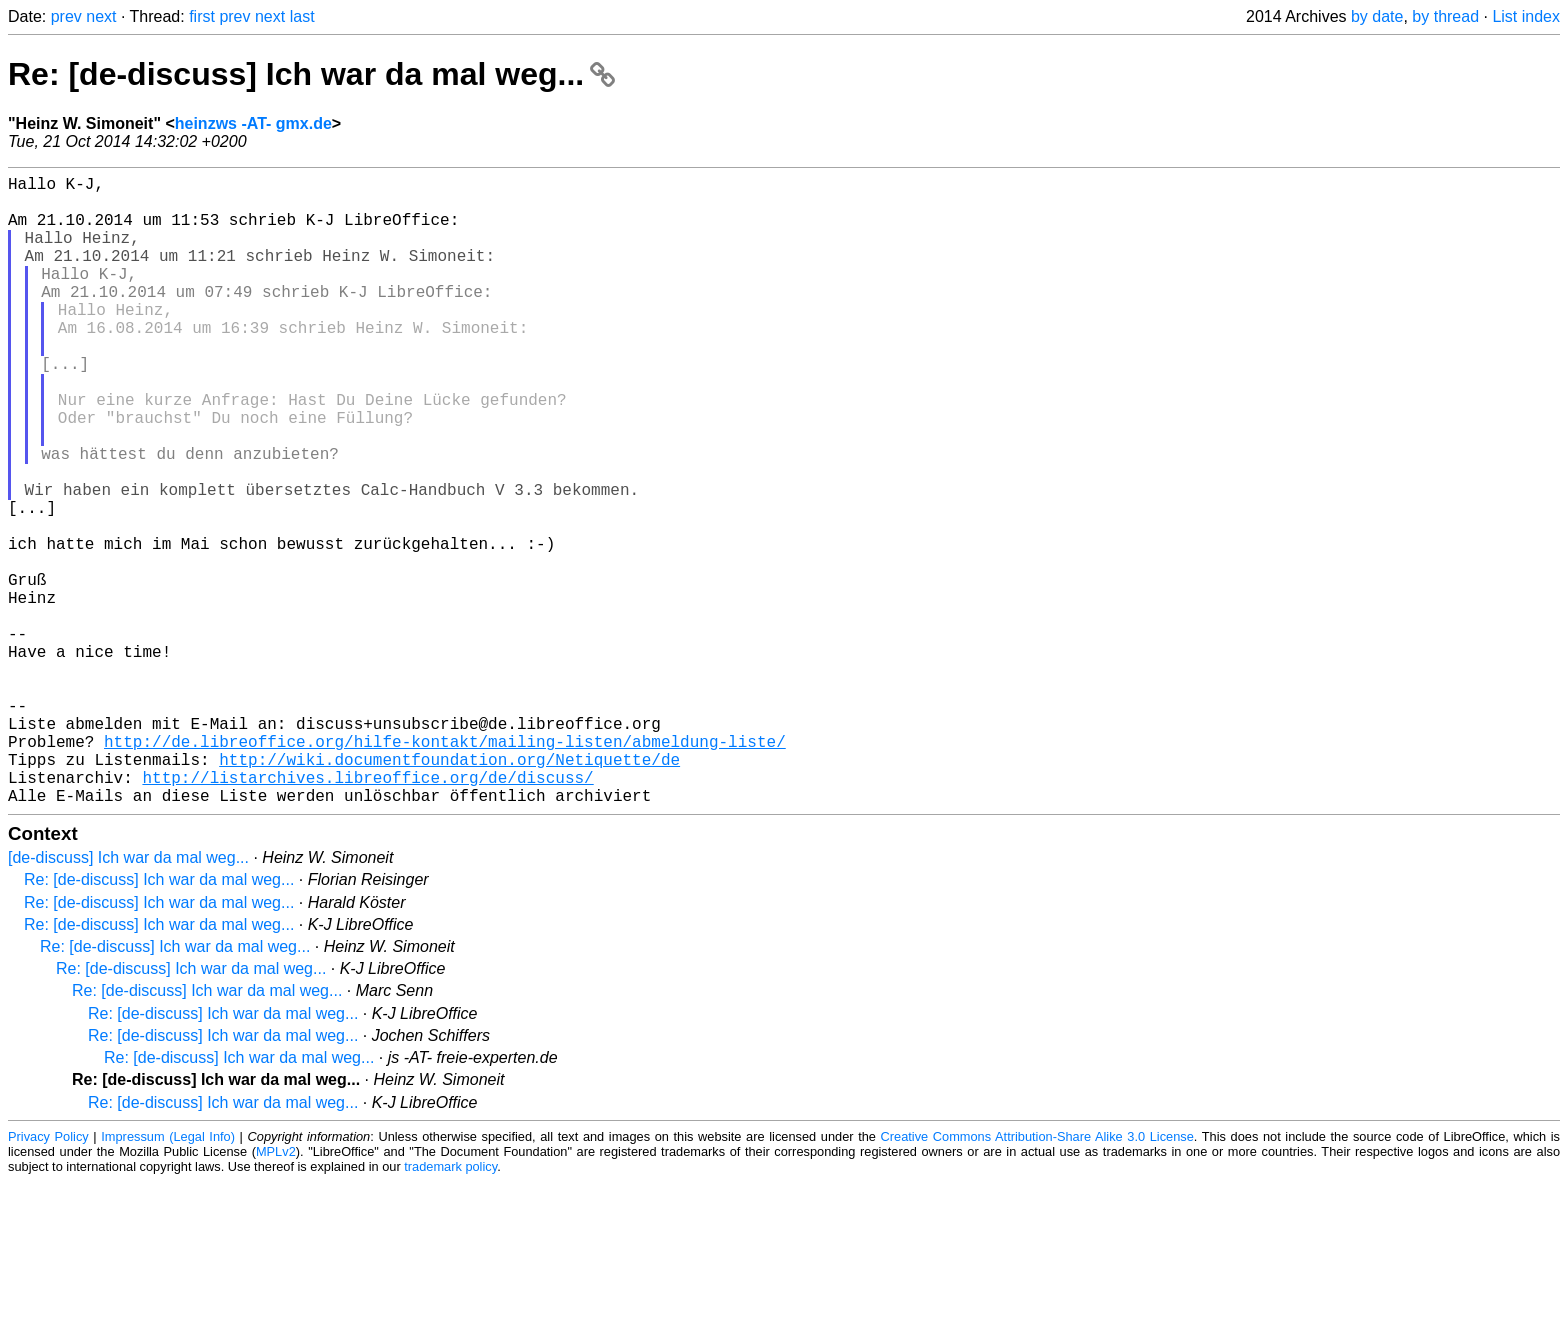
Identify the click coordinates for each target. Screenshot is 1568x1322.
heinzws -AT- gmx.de (253, 123)
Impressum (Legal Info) (168, 1276)
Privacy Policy (48, 1276)
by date (1377, 16)
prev (66, 16)
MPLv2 (276, 1291)
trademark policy (450, 1306)
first (202, 16)
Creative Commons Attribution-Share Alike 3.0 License (1037, 1276)
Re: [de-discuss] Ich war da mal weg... (311, 74)
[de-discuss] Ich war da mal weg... (128, 997)
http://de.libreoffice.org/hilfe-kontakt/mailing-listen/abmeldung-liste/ (445, 869)
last (302, 16)
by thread (1445, 16)
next (101, 16)
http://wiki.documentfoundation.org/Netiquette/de (449, 891)
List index (1526, 16)
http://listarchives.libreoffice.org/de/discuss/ (367, 913)
